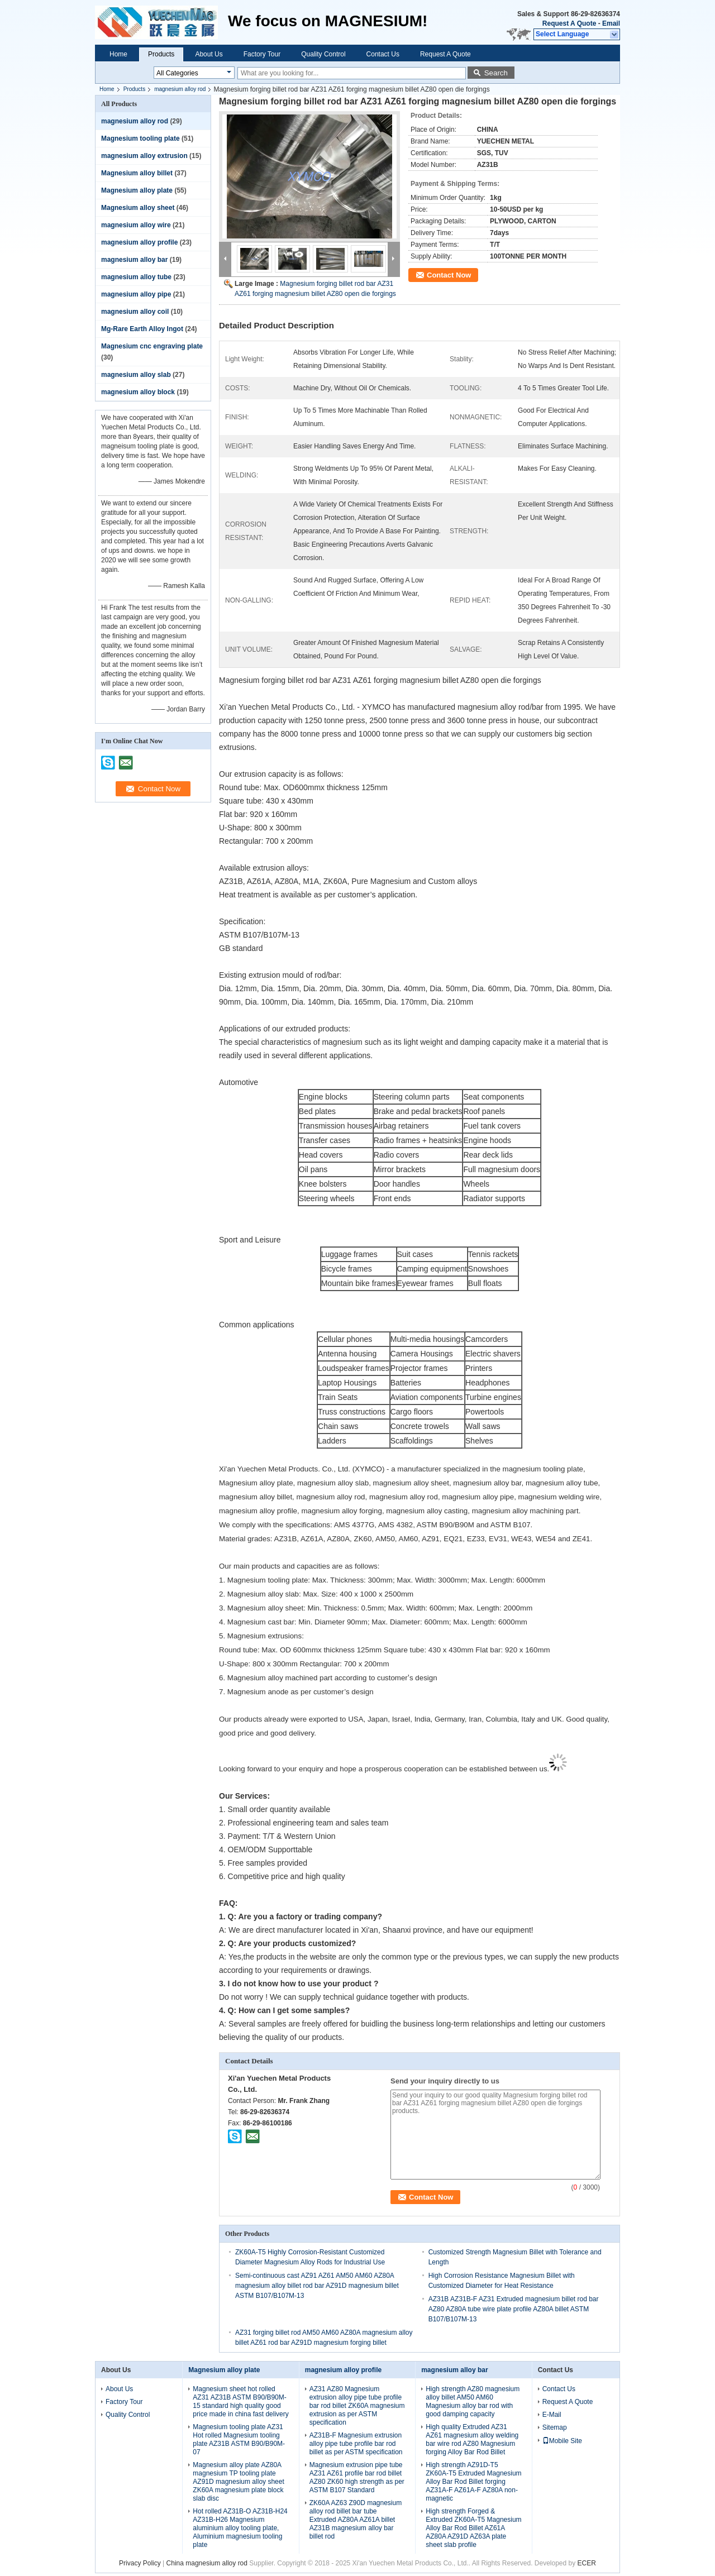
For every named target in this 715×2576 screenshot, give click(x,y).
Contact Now (449, 275)
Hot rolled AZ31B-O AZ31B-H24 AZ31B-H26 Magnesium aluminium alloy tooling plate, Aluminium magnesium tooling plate (240, 2528)
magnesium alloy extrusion (144, 156)
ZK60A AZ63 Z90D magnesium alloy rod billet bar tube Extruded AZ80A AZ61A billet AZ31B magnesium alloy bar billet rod (355, 2519)
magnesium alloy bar (134, 260)
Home (118, 54)
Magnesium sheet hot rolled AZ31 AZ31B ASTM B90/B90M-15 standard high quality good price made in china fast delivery (240, 2401)
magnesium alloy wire (136, 225)
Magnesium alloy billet (137, 173)
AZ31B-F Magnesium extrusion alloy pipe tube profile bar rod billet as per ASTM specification (356, 2443)
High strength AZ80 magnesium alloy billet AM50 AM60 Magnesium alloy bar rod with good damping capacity (472, 2401)
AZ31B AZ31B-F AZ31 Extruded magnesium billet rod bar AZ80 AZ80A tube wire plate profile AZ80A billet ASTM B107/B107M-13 (513, 2309)
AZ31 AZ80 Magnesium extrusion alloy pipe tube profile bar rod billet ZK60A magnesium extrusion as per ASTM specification (357, 2405)
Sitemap (554, 2427)
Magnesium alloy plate (137, 190)
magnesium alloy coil (135, 312)
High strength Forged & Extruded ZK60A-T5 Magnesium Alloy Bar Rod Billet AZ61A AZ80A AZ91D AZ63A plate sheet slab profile (473, 2528)
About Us (208, 54)
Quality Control (323, 54)
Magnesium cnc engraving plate (152, 346)
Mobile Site (562, 2441)
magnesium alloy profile (139, 242)
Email (611, 23)
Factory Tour (262, 54)
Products (161, 54)
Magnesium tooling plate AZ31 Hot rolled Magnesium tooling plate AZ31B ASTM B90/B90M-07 (239, 2439)
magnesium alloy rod (180, 89)
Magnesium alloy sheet (137, 208)
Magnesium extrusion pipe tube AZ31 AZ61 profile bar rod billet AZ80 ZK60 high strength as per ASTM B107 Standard (356, 2477)
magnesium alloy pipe (136, 294)
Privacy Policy (140, 2563)
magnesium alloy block (138, 392)
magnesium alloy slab (136, 375)
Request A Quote (569, 23)
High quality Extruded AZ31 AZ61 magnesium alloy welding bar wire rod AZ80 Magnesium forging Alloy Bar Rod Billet (472, 2439)
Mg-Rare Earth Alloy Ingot (142, 329)
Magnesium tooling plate (140, 138)
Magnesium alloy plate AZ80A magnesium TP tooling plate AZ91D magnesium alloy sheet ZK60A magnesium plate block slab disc (238, 2481)
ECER (587, 2563)
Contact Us (382, 54)
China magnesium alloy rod (206, 2563)
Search (496, 73)
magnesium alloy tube (136, 277)
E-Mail (551, 2415)
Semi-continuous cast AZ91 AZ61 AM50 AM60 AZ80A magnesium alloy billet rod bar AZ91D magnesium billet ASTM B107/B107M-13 (317, 2286)
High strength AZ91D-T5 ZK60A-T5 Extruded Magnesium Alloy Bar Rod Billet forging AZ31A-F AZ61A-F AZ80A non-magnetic (473, 2481)
